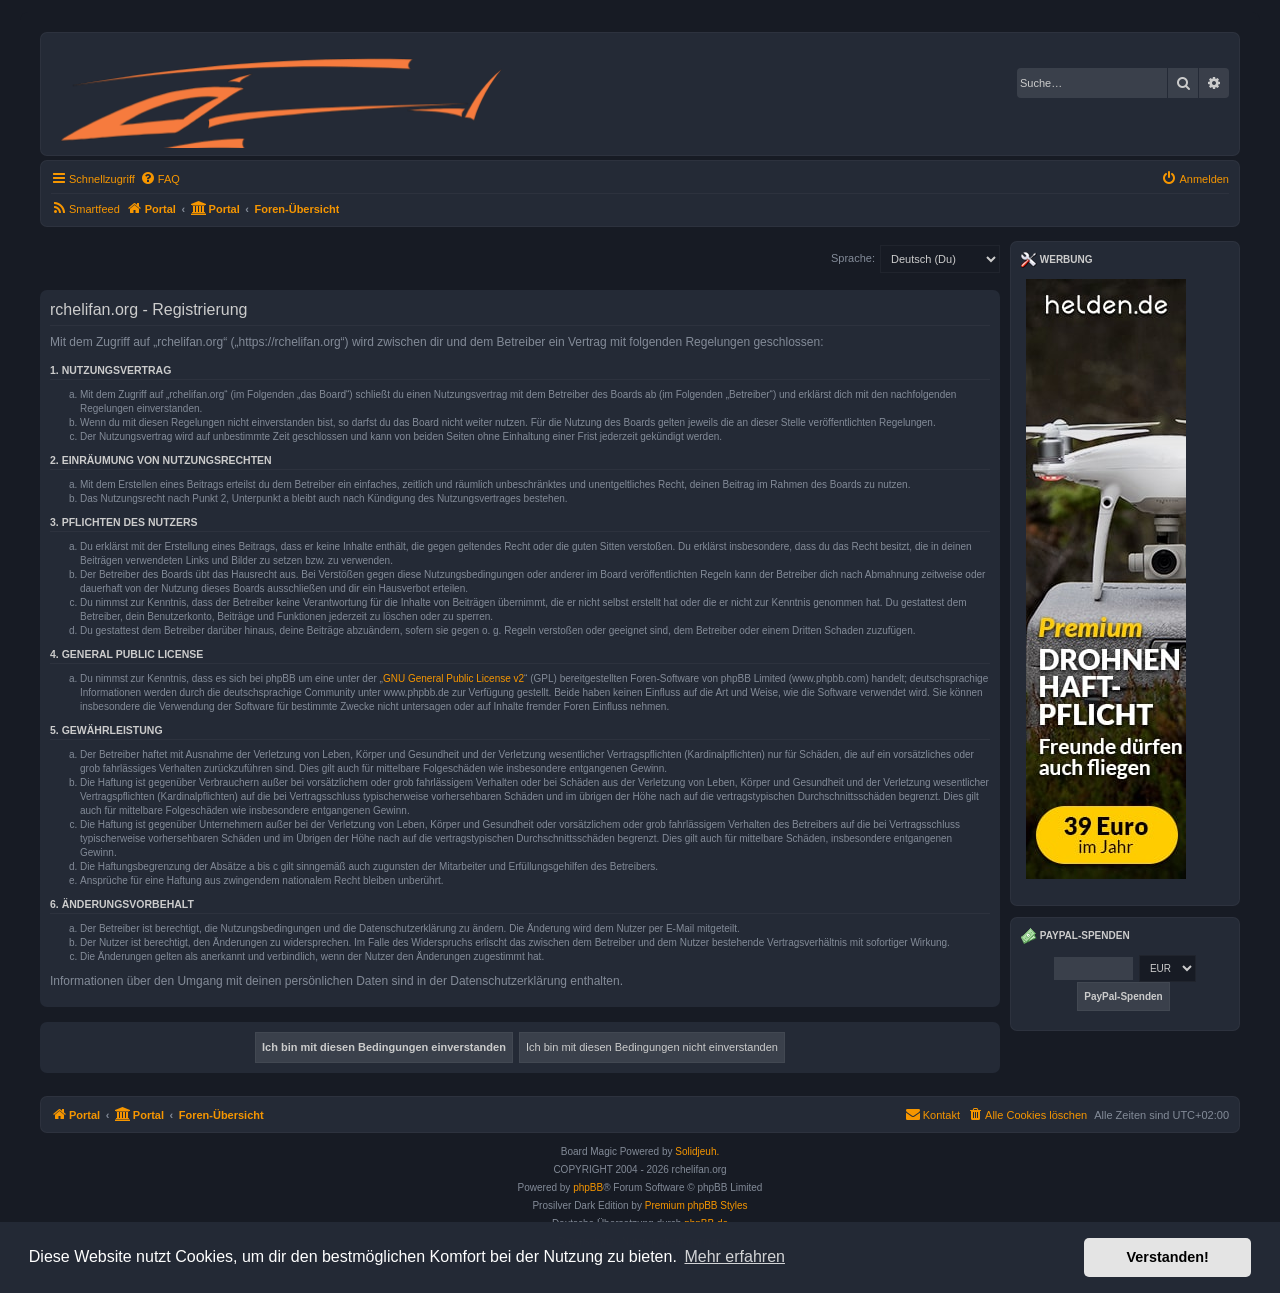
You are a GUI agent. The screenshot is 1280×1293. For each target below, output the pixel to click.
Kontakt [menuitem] (932, 1114)
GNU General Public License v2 (453, 678)
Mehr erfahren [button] (734, 1256)
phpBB (588, 1187)
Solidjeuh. (697, 1151)
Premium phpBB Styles (696, 1205)
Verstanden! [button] (1168, 1257)
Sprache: (853, 258)
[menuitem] (160, 179)
